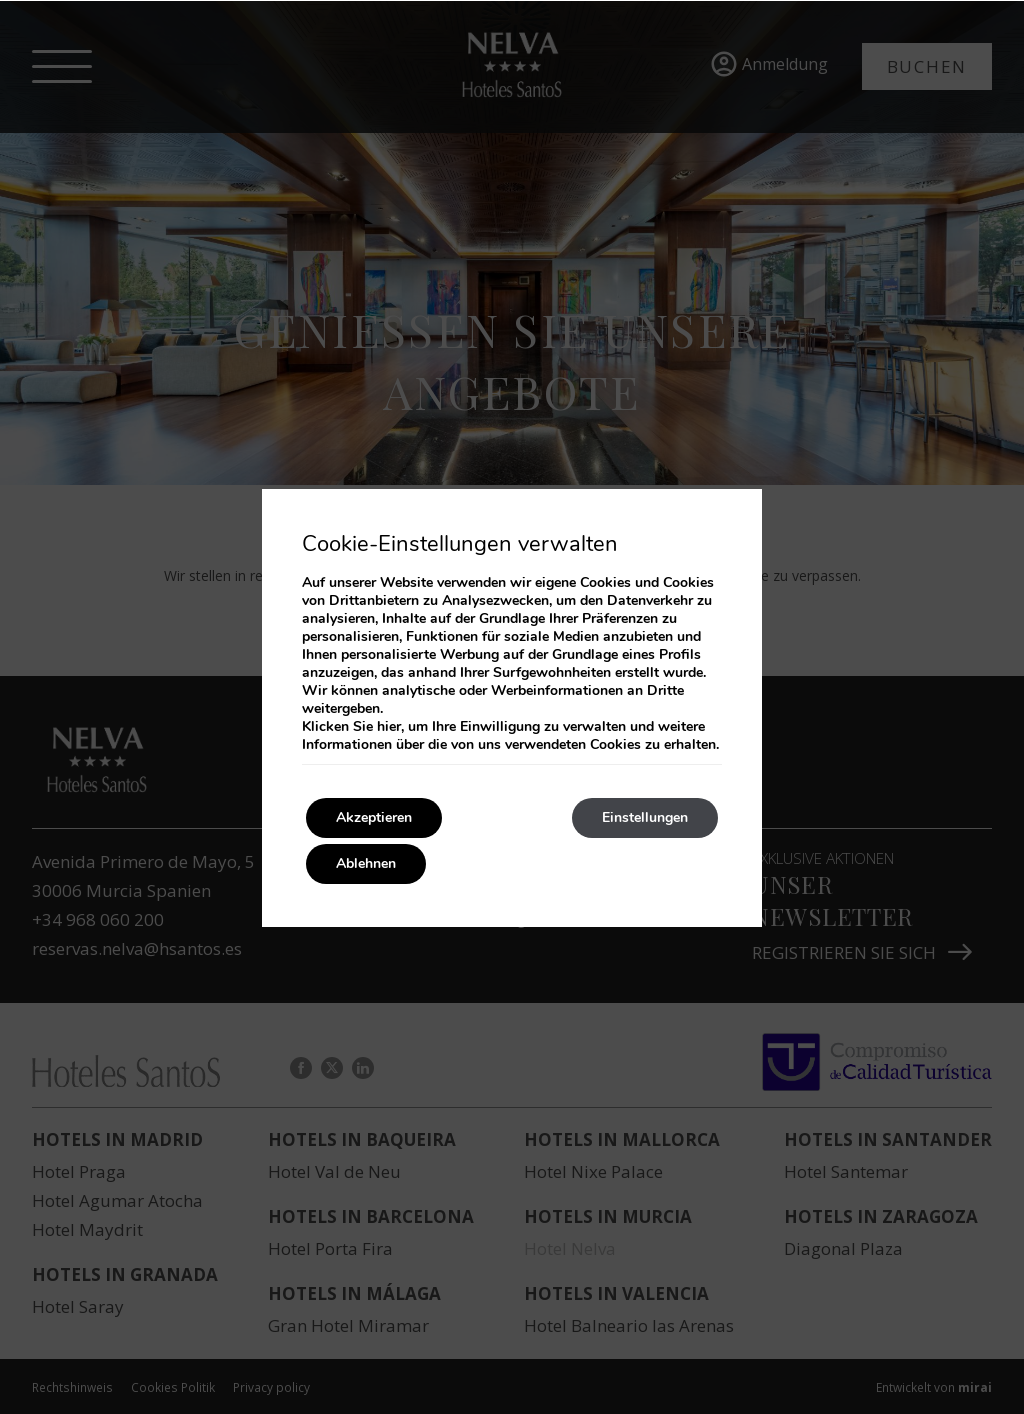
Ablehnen (366, 863)
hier (389, 726)
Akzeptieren (374, 817)
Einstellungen (645, 817)
